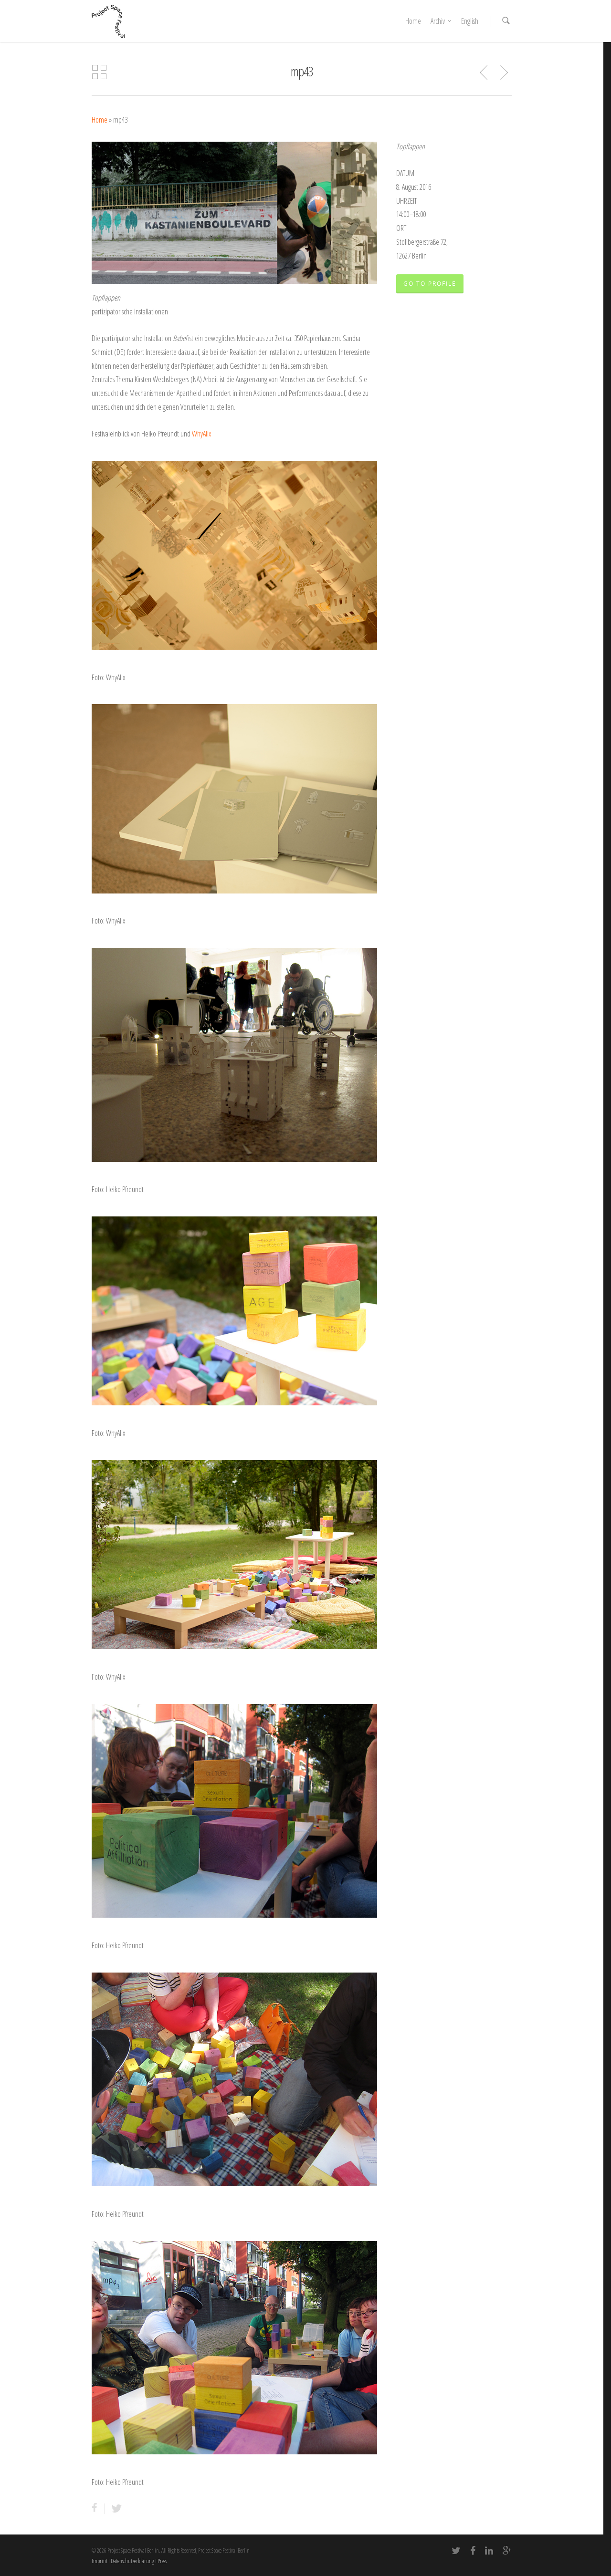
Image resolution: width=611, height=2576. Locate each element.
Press (162, 2561)
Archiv (442, 21)
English (469, 21)
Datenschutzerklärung (132, 2561)
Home (413, 21)
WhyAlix (201, 433)
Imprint (99, 2561)
